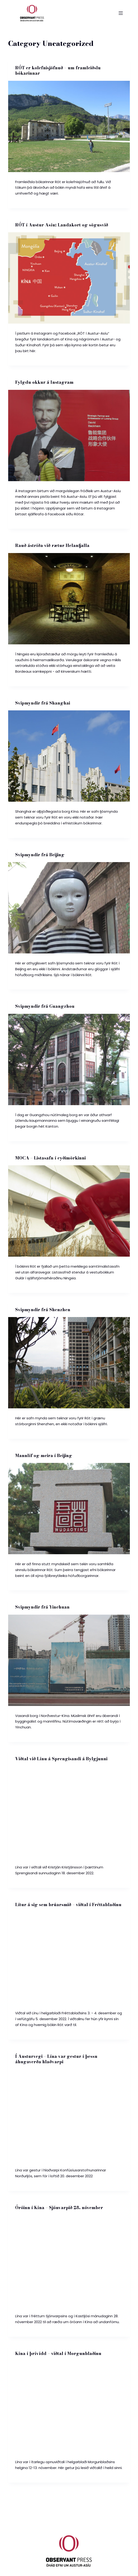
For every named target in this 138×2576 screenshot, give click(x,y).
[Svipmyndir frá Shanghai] (69, 756)
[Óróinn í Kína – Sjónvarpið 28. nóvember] (69, 2260)
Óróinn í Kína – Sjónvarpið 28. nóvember (59, 2207)
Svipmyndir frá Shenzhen (42, 1309)
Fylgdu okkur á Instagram (44, 382)
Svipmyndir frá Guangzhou (44, 1006)
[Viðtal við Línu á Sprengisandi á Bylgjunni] (69, 1811)
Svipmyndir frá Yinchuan (42, 1607)
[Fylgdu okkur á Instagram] (69, 435)
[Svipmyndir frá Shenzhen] (69, 1362)
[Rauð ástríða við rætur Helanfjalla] (69, 598)
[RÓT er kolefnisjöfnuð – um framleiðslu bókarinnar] (69, 126)
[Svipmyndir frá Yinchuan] (69, 1660)
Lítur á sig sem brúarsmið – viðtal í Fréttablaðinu (68, 1904)
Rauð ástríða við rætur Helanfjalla (52, 545)
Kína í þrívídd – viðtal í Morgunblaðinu (58, 2353)
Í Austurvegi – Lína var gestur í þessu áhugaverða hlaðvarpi (56, 2059)
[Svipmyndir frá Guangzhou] (69, 1059)
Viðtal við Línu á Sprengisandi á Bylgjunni (61, 1759)
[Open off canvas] (121, 13)
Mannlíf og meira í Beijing (43, 1455)
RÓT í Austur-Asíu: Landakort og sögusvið (61, 225)
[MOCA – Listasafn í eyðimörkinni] (69, 1211)
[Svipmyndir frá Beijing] (69, 907)
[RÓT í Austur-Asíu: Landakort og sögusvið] (69, 278)
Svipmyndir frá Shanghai (42, 703)
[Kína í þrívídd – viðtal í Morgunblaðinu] (69, 2406)
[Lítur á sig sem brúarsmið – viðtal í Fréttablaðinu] (69, 1957)
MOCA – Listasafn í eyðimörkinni (50, 1158)
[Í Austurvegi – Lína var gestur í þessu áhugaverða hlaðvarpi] (69, 2114)
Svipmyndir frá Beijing (39, 855)
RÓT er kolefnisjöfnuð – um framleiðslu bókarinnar (58, 70)
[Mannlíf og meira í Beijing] (69, 1508)
